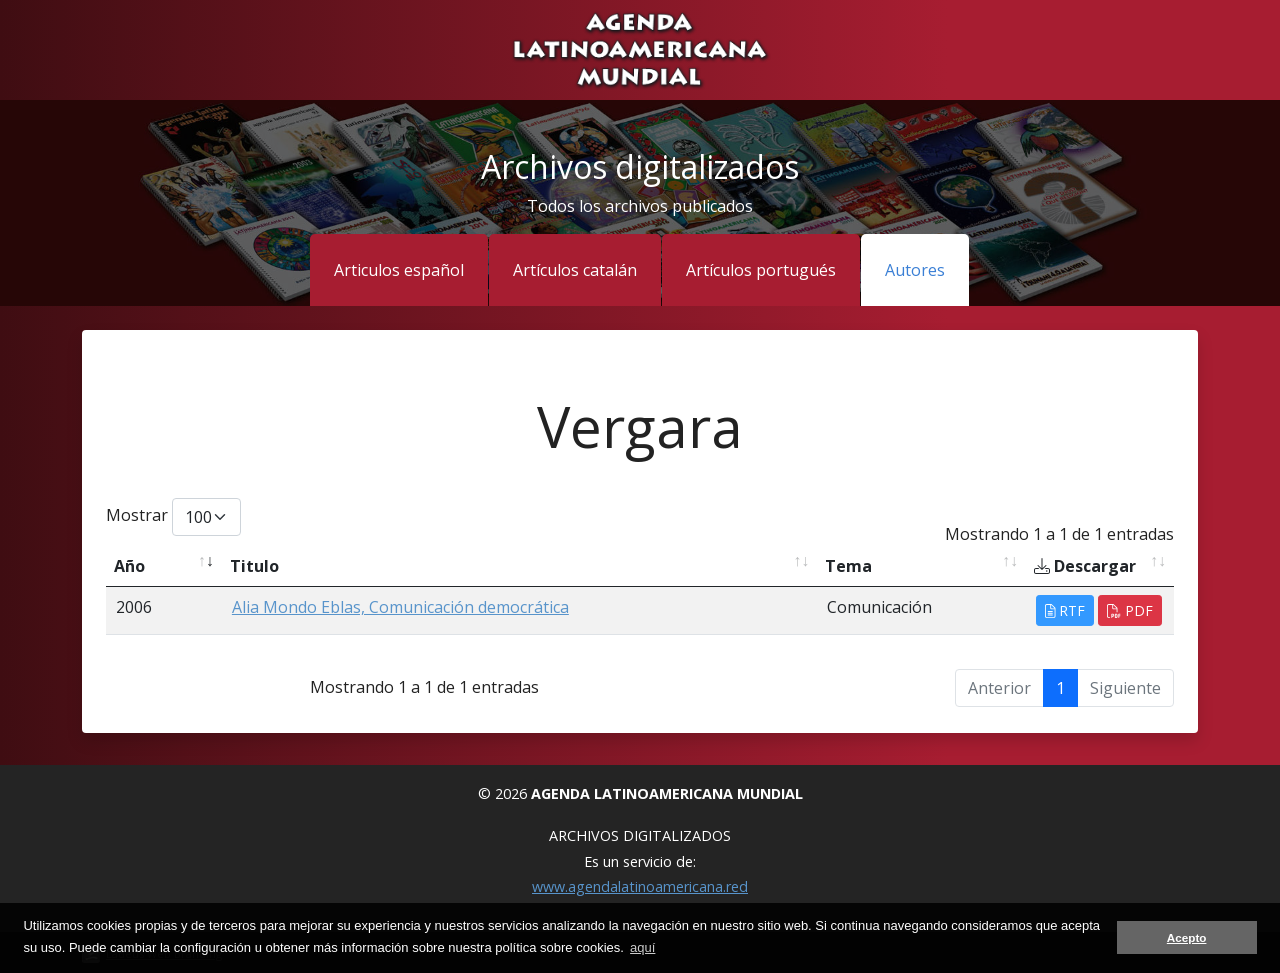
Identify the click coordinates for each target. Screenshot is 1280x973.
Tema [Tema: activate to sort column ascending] (848, 566)
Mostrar (173, 517)
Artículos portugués (761, 270)
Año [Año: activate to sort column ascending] (129, 566)
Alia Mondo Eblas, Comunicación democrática (400, 607)
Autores (915, 270)
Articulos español (399, 270)
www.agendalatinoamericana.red (640, 886)
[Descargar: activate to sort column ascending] (1100, 566)
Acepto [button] (1187, 937)
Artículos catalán (575, 270)
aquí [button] (642, 947)
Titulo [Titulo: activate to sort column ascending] (254, 566)
